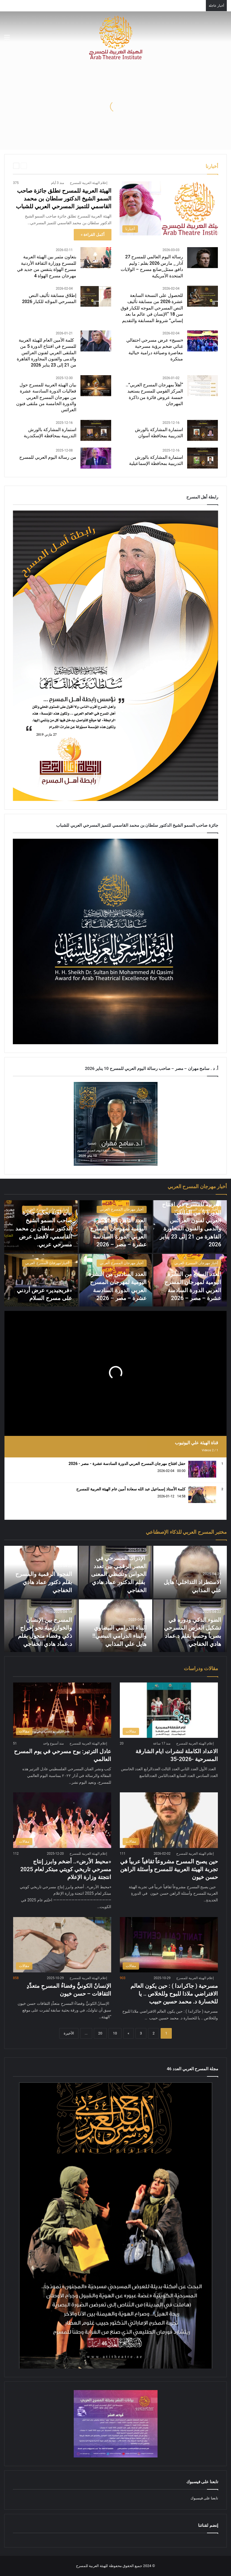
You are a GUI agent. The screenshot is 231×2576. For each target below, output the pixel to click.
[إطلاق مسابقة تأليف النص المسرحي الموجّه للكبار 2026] (95, 296)
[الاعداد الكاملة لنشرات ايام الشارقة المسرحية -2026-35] (169, 1710)
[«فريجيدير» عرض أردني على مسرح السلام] (41, 1280)
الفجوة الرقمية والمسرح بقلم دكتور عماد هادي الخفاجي (43, 1582)
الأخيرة (69, 2033)
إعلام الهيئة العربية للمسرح (88, 183)
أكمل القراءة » (92, 234)
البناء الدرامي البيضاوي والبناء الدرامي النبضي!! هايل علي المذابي (119, 1636)
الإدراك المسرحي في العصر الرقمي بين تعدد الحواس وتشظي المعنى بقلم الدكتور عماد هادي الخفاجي (119, 1575)
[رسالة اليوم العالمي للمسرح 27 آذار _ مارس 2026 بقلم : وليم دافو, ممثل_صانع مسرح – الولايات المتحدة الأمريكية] (202, 257)
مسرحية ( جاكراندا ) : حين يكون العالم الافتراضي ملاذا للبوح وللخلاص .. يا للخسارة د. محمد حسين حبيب (174, 1993)
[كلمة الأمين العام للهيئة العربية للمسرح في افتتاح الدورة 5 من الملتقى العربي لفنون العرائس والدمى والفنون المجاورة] (95, 340)
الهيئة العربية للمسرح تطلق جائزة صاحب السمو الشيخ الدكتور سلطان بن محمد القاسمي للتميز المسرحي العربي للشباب (63, 198)
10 (115, 2033)
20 (100, 2033)
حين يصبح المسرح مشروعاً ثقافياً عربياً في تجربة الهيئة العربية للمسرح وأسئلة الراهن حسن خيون (169, 1869)
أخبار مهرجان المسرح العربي (196, 1209)
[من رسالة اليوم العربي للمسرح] (95, 458)
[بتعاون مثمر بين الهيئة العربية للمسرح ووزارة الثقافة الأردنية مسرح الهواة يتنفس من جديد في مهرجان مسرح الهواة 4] (95, 257)
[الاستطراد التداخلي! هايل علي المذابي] (190, 1572)
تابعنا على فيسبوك (204, 2498)
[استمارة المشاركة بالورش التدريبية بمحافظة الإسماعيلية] (202, 458)
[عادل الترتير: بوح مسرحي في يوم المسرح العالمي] (62, 1710)
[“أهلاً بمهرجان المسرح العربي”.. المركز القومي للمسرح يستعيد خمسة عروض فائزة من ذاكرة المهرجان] (202, 385)
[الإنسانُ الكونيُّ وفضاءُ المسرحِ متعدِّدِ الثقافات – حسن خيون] (62, 1944)
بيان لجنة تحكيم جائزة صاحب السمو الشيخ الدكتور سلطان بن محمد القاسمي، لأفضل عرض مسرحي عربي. (43, 1229)
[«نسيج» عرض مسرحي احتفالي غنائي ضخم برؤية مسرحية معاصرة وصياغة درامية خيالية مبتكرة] (202, 340)
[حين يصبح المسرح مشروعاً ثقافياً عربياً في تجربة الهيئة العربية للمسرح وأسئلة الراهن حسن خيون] (169, 1820)
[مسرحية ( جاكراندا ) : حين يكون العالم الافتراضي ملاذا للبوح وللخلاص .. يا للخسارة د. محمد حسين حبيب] (169, 1944)
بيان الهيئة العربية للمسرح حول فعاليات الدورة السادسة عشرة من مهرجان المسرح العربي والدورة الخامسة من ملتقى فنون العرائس (46, 397)
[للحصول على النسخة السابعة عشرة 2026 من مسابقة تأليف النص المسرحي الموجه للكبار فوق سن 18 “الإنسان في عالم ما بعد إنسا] (202, 296)
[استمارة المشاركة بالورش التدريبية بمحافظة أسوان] (202, 430)
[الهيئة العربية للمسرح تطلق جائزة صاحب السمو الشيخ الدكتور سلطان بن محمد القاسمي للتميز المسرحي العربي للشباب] (169, 208)
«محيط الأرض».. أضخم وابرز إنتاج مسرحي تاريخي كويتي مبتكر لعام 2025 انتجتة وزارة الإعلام (65, 1869)
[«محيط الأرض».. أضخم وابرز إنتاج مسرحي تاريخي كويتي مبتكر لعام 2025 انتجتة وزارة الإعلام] (62, 1820)
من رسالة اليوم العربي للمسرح (47, 457)
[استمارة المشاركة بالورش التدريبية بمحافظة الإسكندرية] (95, 430)
